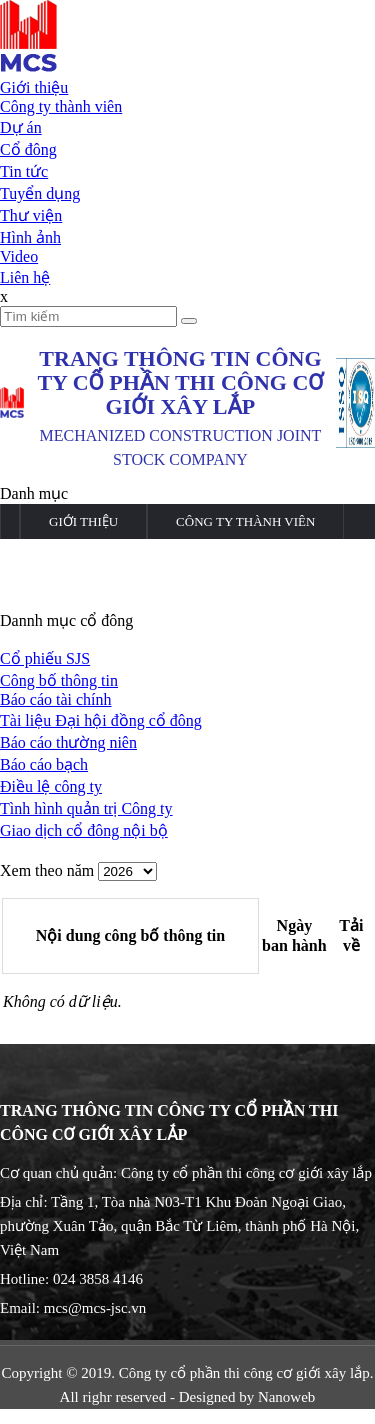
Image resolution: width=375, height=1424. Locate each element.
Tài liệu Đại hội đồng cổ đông (101, 720)
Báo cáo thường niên (68, 742)
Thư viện (31, 215)
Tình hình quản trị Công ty (86, 808)
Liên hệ (25, 277)
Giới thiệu (34, 87)
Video (19, 256)
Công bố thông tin (59, 680)
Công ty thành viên (61, 106)
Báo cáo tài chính (56, 699)
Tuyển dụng (40, 193)
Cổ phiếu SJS (45, 658)
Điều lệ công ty (51, 786)
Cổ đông (28, 149)
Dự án (21, 127)
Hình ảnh (30, 237)
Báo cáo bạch (44, 764)
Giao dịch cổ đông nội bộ (84, 830)
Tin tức (24, 171)
